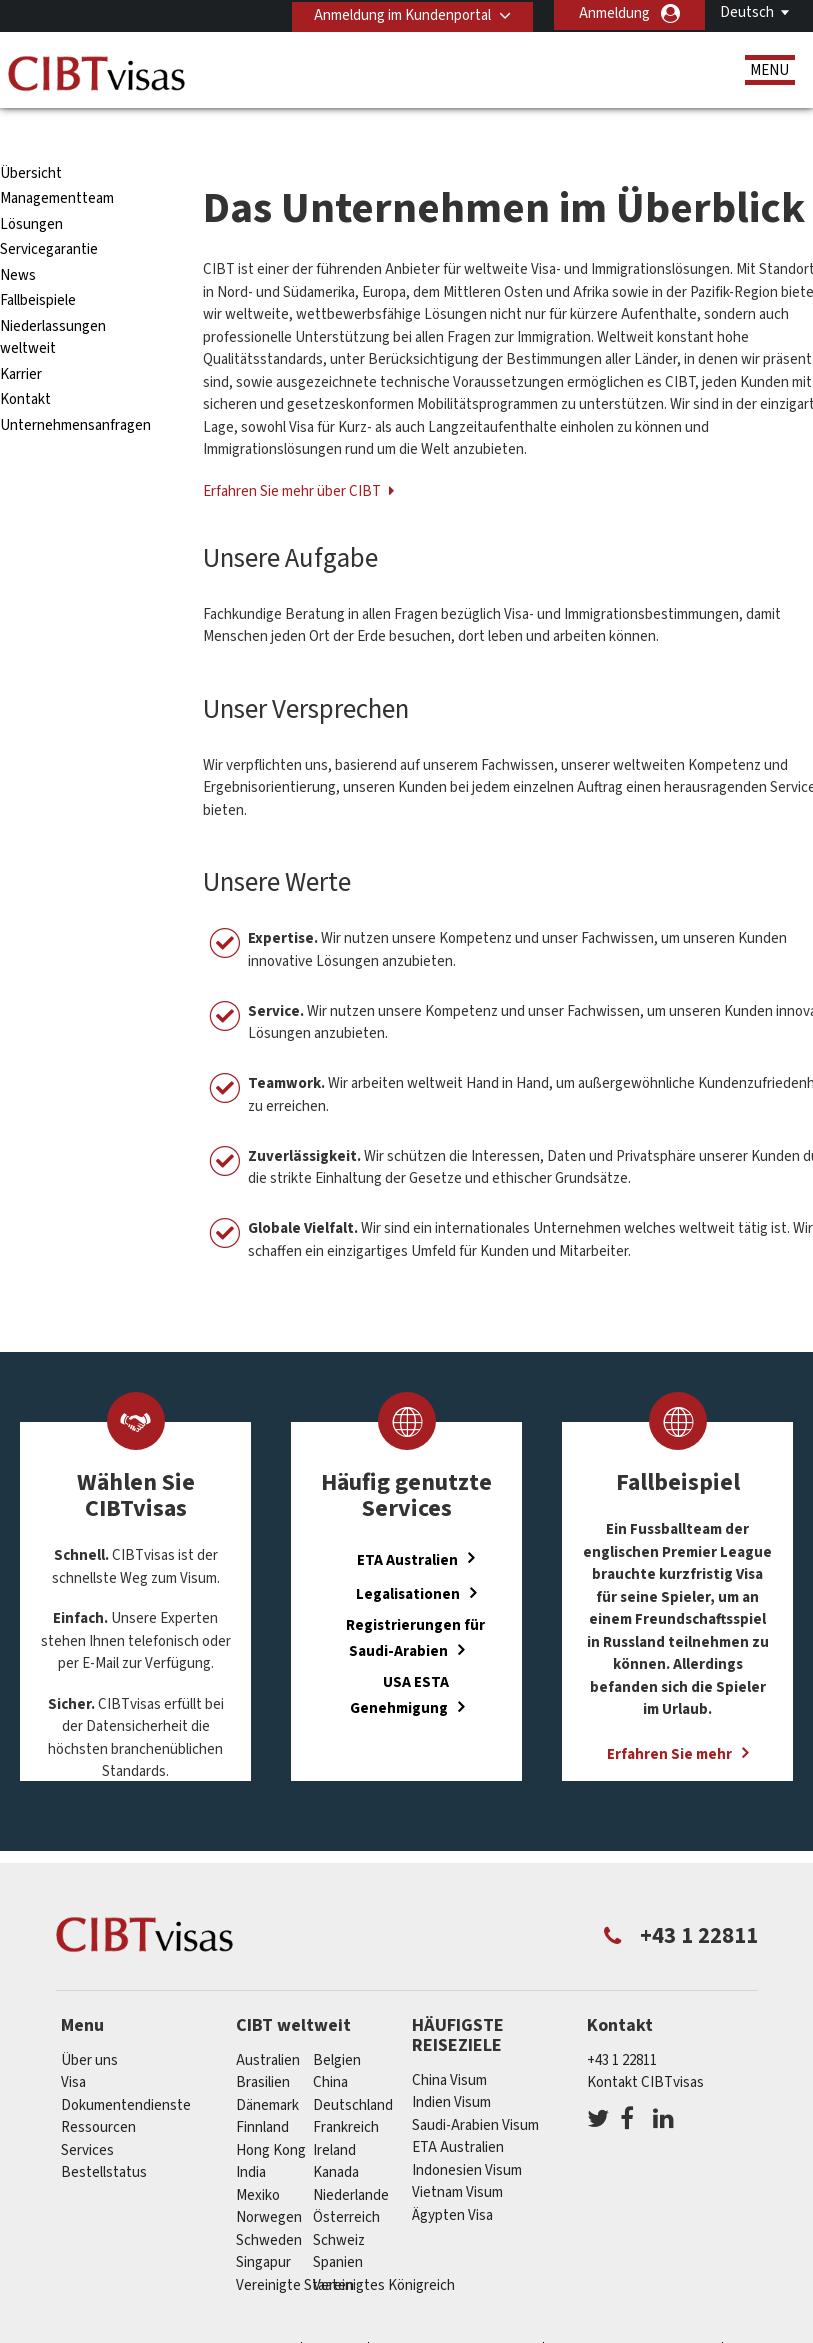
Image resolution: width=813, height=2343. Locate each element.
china (330, 2046)
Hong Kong (271, 2114)
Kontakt (25, 363)
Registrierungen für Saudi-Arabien (415, 1602)
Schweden (269, 2204)
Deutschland (353, 2069)
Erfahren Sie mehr (669, 1718)
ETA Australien (407, 1523)
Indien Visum (451, 2066)
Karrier (21, 338)
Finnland (262, 2091)
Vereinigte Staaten (295, 2249)
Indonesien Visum (467, 2133)
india (251, 2136)
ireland (334, 2114)
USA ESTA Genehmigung (399, 1659)
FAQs (336, 2316)
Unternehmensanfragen (75, 389)
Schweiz (339, 2204)
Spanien (338, 2226)
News (18, 239)
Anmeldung (614, 13)
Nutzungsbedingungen (634, 2316)
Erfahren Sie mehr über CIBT (293, 455)
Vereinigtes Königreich (384, 2249)
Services (87, 2114)
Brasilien (263, 2046)
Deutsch (747, 12)
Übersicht (31, 137)
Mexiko (258, 2159)
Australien (268, 2024)
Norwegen (269, 2181)
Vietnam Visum (457, 2156)
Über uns (89, 2024)
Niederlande (351, 2159)
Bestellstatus (104, 2136)
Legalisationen (408, 1558)
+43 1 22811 (622, 2024)
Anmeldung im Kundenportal (399, 13)
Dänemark (267, 2069)
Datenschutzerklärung (457, 2316)
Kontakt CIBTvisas (645, 2046)
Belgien (337, 2024)
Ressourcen (98, 2091)
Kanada (336, 2136)
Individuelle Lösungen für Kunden (181, 2316)
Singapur (263, 2226)
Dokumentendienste (126, 2069)
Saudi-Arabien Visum (475, 2088)
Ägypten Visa (452, 2178)
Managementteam (57, 162)
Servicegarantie (49, 213)
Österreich (346, 2181)
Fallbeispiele (38, 264)
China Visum (449, 2043)
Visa (73, 2046)
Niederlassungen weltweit (53, 302)
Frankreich (346, 2091)
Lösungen (31, 188)
